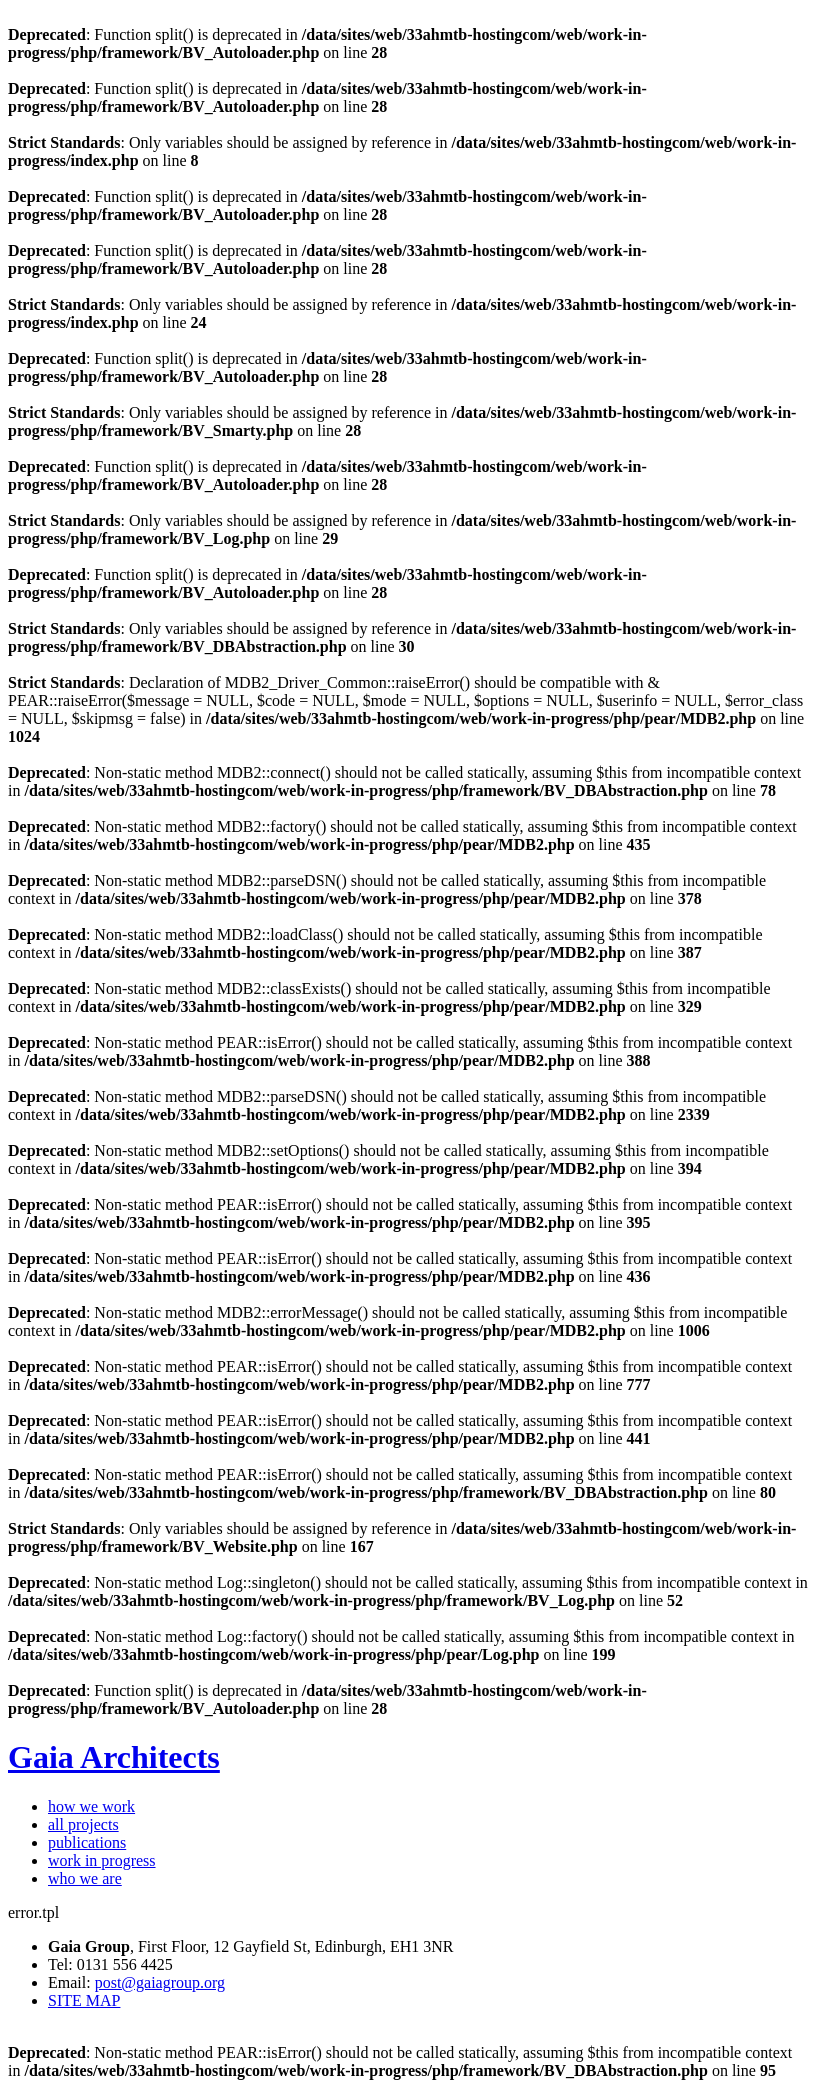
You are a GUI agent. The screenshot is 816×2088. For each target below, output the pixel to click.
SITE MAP (84, 2000)
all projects (83, 1824)
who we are (85, 1878)
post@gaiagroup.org (160, 1982)
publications (87, 1842)
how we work (91, 1806)
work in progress (102, 1860)
